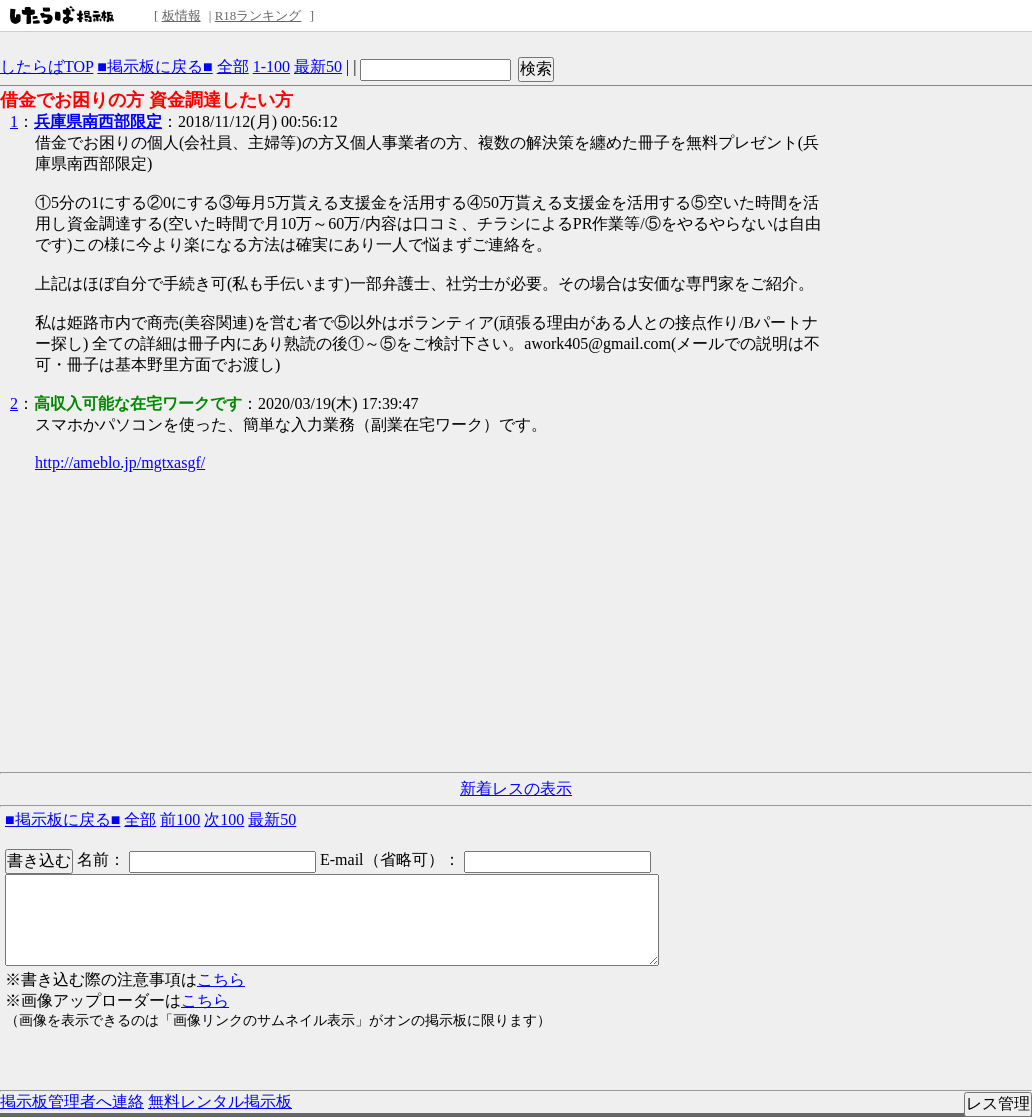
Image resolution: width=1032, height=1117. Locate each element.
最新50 (318, 66)
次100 (224, 819)
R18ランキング (258, 15)
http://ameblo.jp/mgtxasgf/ (120, 462)
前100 (180, 819)
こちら (221, 979)
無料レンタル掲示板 (220, 1101)
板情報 (181, 15)
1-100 (271, 66)
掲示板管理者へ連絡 (72, 1101)
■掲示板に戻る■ (154, 66)
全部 (233, 66)
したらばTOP (46, 66)
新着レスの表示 (516, 788)
